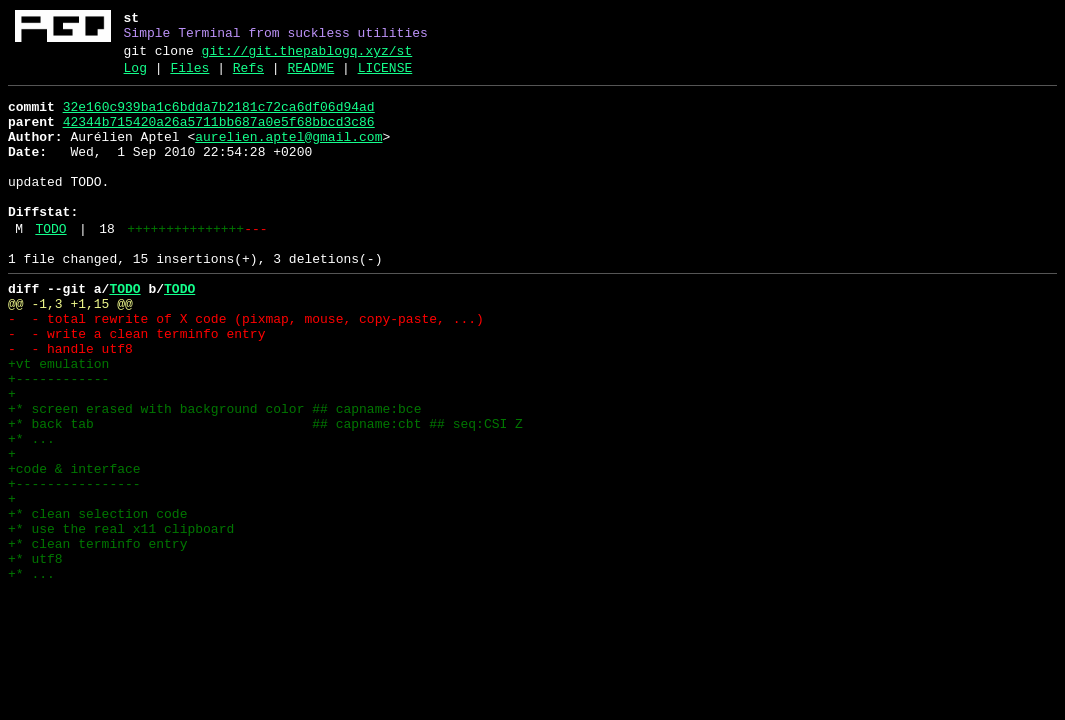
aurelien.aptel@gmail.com (288, 155)
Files (189, 77)
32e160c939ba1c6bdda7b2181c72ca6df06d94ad (219, 119)
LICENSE (385, 77)
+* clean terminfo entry (97, 637)
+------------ (58, 439)
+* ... (31, 511)
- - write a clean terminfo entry (136, 385)
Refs (248, 77)
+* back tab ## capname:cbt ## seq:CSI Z (265, 493)
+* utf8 (35, 655)
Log (135, 77)
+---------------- (74, 565)
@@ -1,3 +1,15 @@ (70, 349)
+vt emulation (58, 421)
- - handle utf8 (74, 403)
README (310, 77)
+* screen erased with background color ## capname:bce (214, 475)
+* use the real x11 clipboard (121, 619)
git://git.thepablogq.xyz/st (307, 57)
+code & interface (74, 547)
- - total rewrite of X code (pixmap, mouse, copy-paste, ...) (246, 367)
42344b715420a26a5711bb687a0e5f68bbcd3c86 (219, 137)
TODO (50, 265)
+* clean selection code (97, 601)
